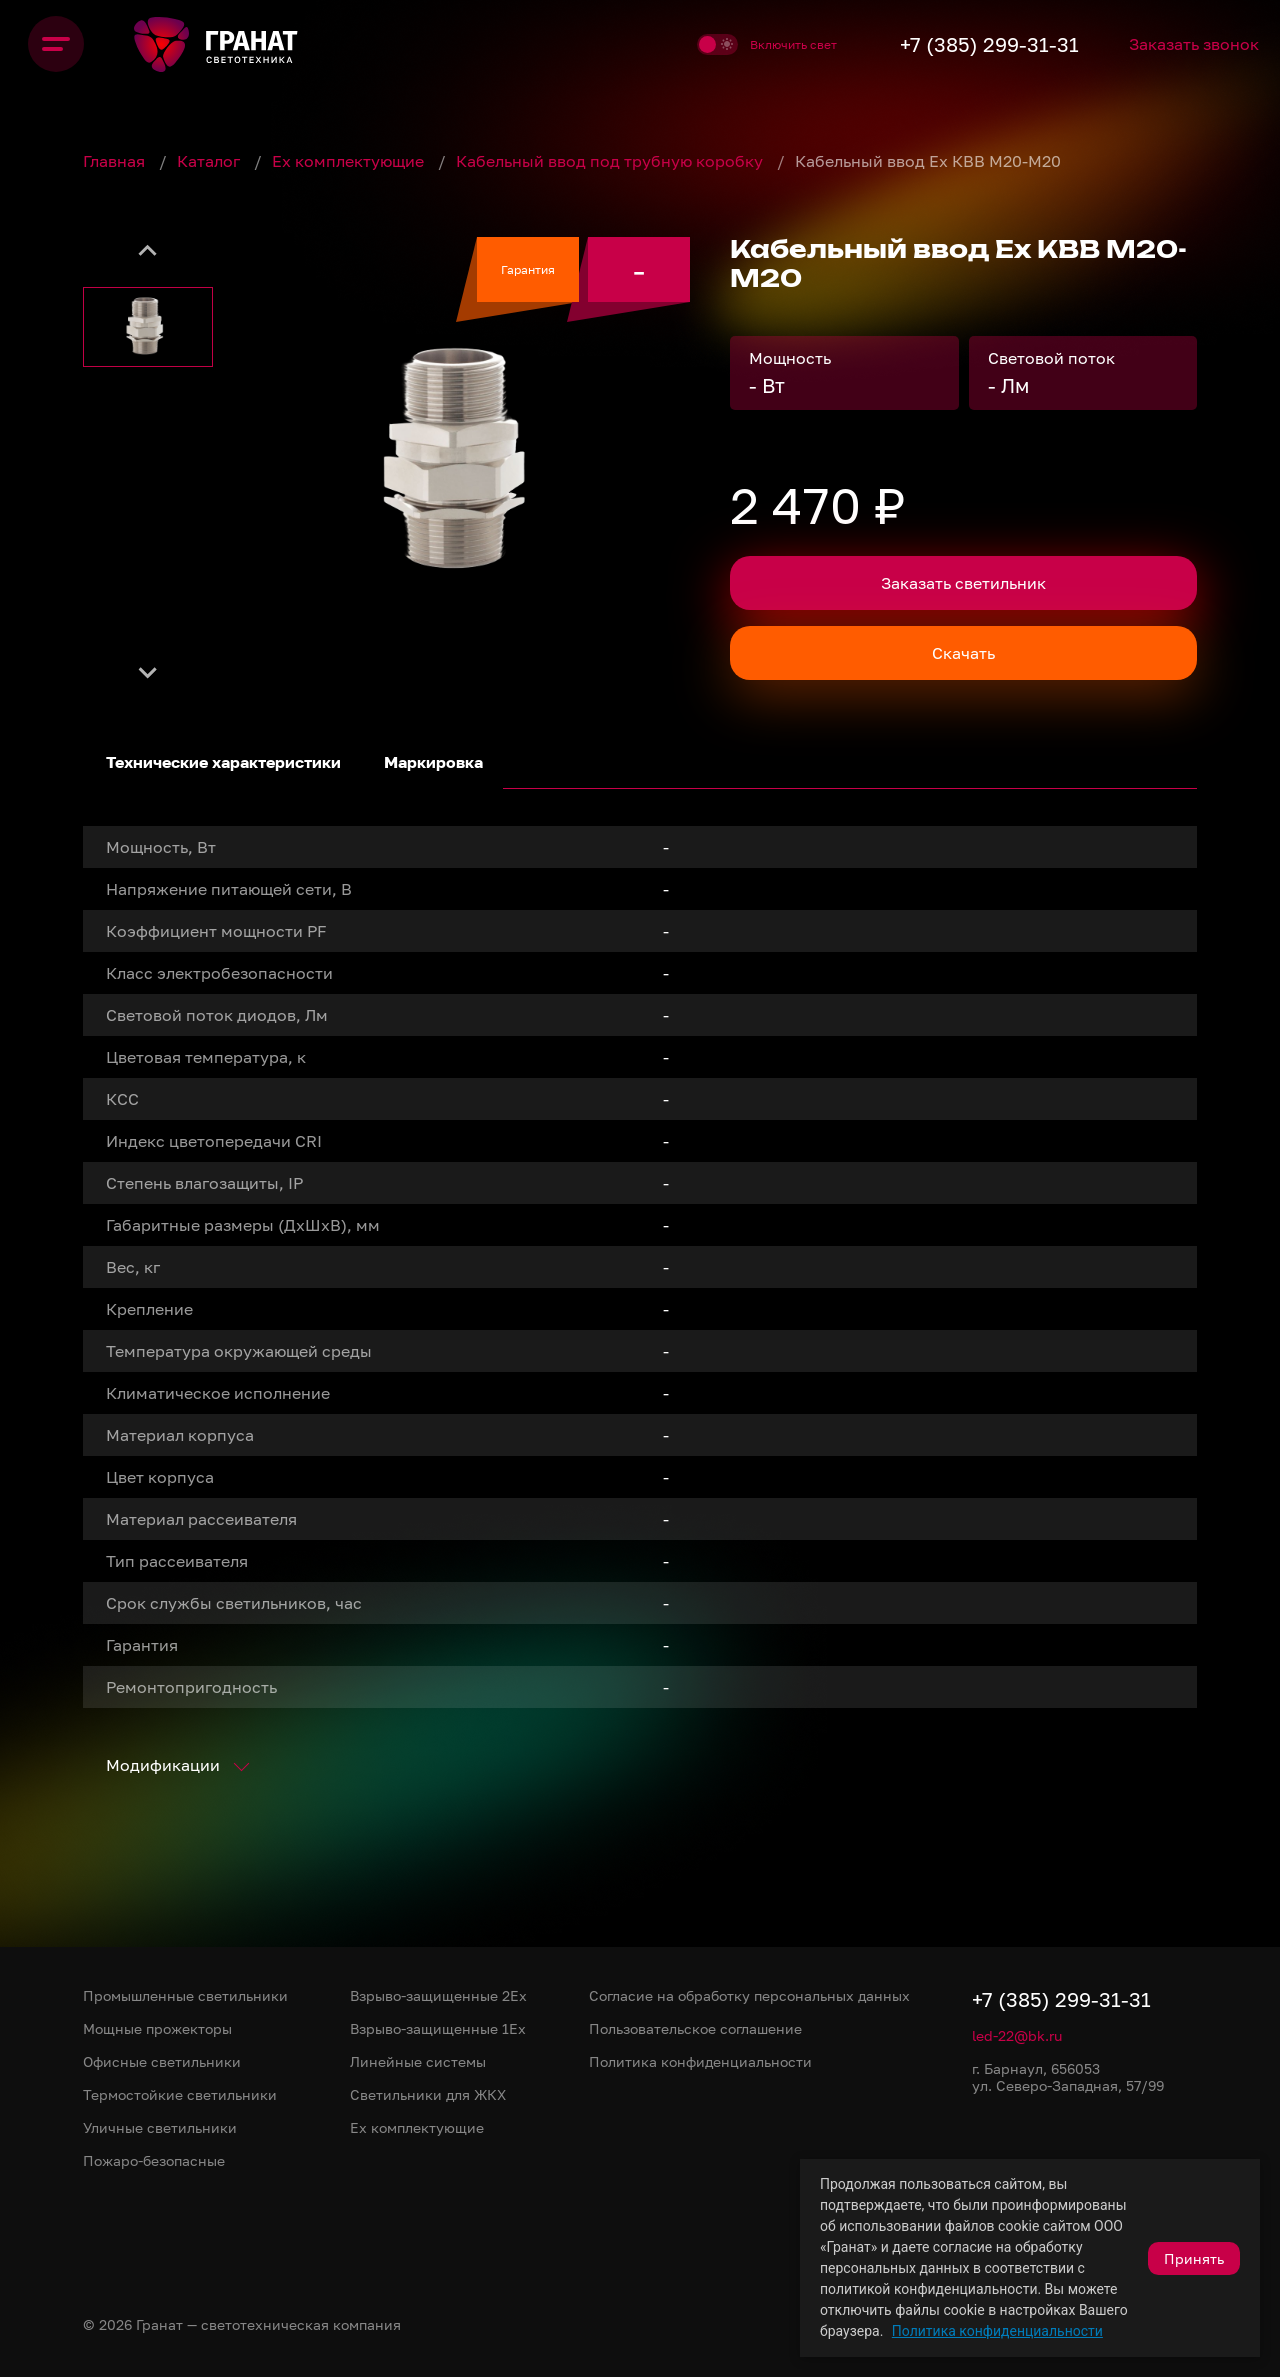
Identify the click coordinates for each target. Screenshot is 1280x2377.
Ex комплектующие (350, 161)
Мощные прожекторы (157, 2028)
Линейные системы (418, 2061)
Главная (116, 161)
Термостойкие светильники (180, 2094)
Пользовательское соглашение (695, 2028)
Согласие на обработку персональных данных (749, 1995)
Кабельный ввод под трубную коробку (611, 161)
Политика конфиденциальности (997, 2331)
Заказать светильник (963, 583)
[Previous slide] (148, 252)
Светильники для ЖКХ (428, 2094)
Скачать (963, 653)
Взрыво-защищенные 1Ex (438, 2028)
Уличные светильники (160, 2127)
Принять (1194, 2258)
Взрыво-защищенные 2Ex (438, 1995)
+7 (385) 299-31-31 (964, 44)
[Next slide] (148, 672)
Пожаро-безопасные (154, 2160)
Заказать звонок (1183, 44)
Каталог (210, 161)
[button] (148, 327)
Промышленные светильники (185, 1995)
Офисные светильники (162, 2061)
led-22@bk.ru (1017, 2035)
